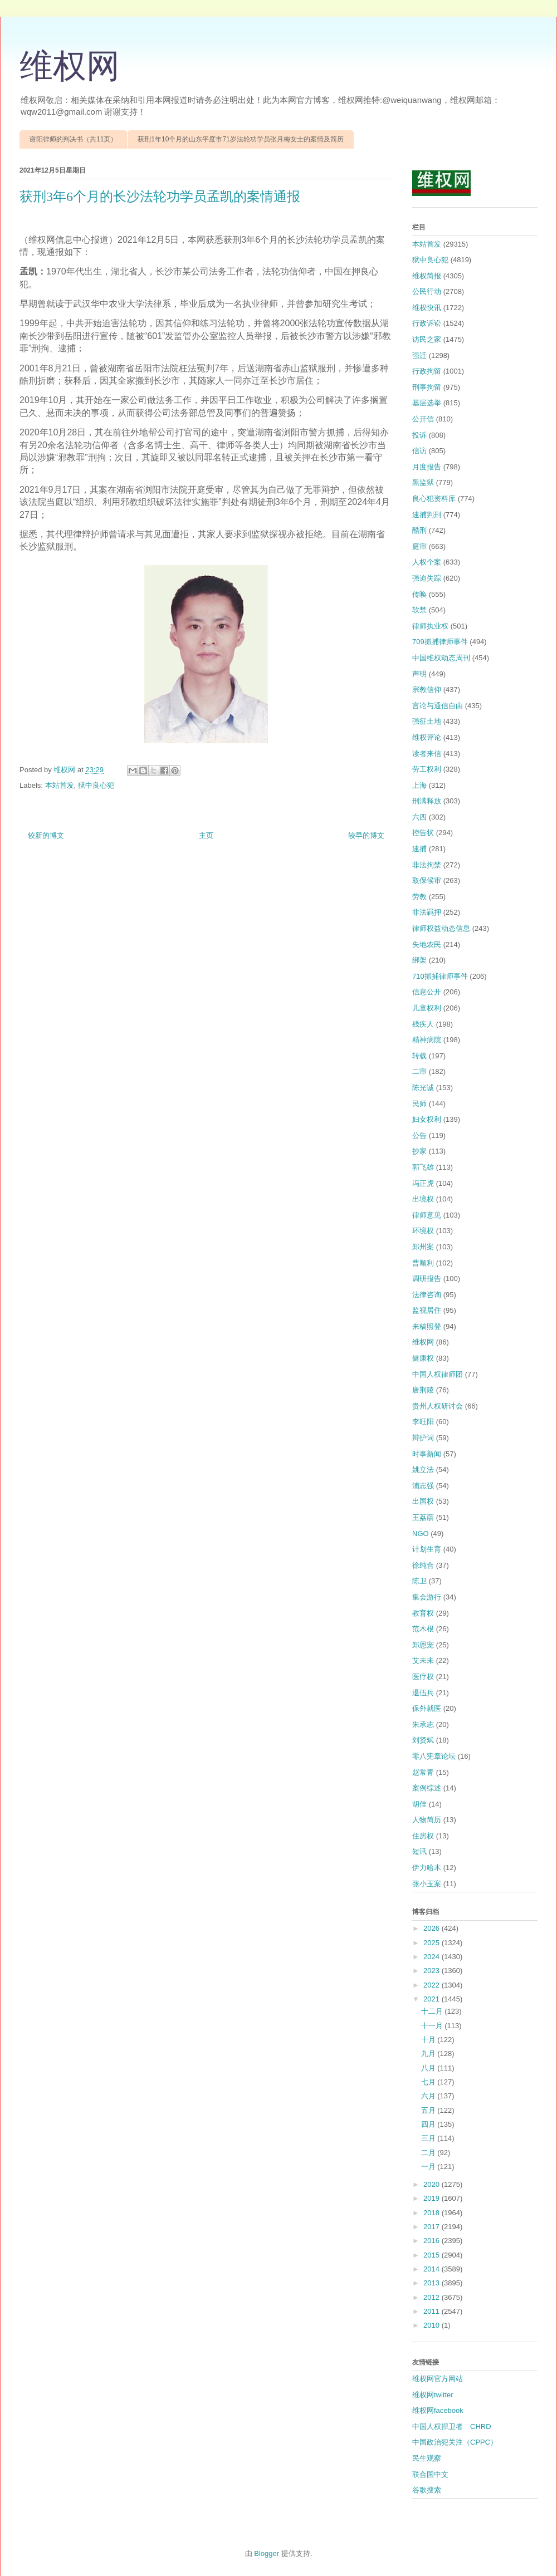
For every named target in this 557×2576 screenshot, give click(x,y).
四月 (429, 2124)
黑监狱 (423, 482)
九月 (429, 2053)
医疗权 (423, 1676)
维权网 (69, 66)
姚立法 (423, 1469)
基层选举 (426, 403)
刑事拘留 (426, 387)
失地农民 (426, 944)
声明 (419, 674)
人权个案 (426, 562)
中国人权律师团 (437, 1374)
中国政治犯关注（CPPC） (454, 2442)
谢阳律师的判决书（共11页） (73, 139)
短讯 (419, 1851)
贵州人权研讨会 (437, 1406)
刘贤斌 (423, 1740)
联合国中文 (430, 2474)
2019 (432, 2198)
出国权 (423, 1501)
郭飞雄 (423, 1167)
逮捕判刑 (426, 515)
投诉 (419, 435)
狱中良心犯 (96, 785)
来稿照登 (426, 1326)
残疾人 (423, 1024)
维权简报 (426, 276)
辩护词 (423, 1438)
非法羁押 (426, 912)
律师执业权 (430, 626)
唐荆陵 (423, 1390)
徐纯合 (423, 1565)
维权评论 (426, 737)
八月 (429, 2068)
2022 (432, 1985)
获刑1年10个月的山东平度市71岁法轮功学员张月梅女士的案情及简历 (240, 139)
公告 (419, 1135)
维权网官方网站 (437, 2378)
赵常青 (423, 1772)
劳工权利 (426, 769)
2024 (432, 1956)
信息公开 (426, 992)
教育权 (423, 1613)
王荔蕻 (423, 1517)
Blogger (266, 2553)
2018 (432, 2213)
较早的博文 (366, 835)
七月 (429, 2082)
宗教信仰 (426, 689)
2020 (432, 2184)
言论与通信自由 (437, 705)
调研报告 (426, 1278)
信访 (419, 450)
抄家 (419, 1151)
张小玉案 (426, 1884)
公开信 (423, 419)
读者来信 (426, 753)
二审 (419, 1071)
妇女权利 (426, 1119)
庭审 (419, 546)
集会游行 (426, 1597)
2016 (432, 2240)
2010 (432, 2325)
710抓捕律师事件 (440, 976)
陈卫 (419, 1581)
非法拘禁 (426, 865)
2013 (432, 2283)
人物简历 (426, 1820)
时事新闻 (426, 1454)
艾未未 (423, 1660)
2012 (432, 2297)
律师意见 (426, 1215)
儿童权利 (426, 1008)
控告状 (423, 832)
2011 (432, 2311)
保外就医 (426, 1708)
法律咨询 (426, 1295)
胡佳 (419, 1804)
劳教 (419, 896)
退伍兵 (423, 1693)
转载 (419, 1056)
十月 (429, 2039)
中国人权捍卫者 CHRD (451, 2426)
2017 (432, 2226)
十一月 (433, 2025)
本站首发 (59, 785)
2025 (432, 1943)
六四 (419, 817)
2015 (432, 2255)
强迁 (419, 355)
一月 (429, 2166)
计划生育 (426, 1549)
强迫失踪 (426, 578)
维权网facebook (437, 2410)
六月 (429, 2096)
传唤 (419, 594)
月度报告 (426, 467)
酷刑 (419, 530)
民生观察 (426, 2458)
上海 (419, 785)
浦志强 (423, 1485)
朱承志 (423, 1724)
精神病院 (426, 1040)
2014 (432, 2269)
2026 (432, 1928)
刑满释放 (426, 801)
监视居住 (426, 1310)
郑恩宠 (423, 1645)
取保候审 (426, 880)
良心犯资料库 (434, 498)
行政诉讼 (426, 323)
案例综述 (426, 1788)
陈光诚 (423, 1087)
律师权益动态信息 (441, 928)
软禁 (419, 610)
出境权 (423, 1199)
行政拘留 (426, 371)
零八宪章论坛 (434, 1756)
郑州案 (423, 1247)
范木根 (423, 1629)
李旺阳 (423, 1421)
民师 (419, 1104)
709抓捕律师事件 (440, 641)
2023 (432, 1970)
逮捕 (419, 849)
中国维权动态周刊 (441, 658)
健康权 (423, 1358)
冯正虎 (423, 1183)
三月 (429, 2138)
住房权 (423, 1836)
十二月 (433, 2011)
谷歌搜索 (426, 2490)
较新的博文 (46, 835)
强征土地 (426, 721)
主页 (206, 835)
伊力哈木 (426, 1867)
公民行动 (426, 291)
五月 (429, 2110)
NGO (420, 1533)
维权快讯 (426, 307)
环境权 (423, 1230)
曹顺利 (423, 1263)
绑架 (419, 960)
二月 (429, 2152)
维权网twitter (432, 2395)
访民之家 (426, 339)
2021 (432, 1999)
